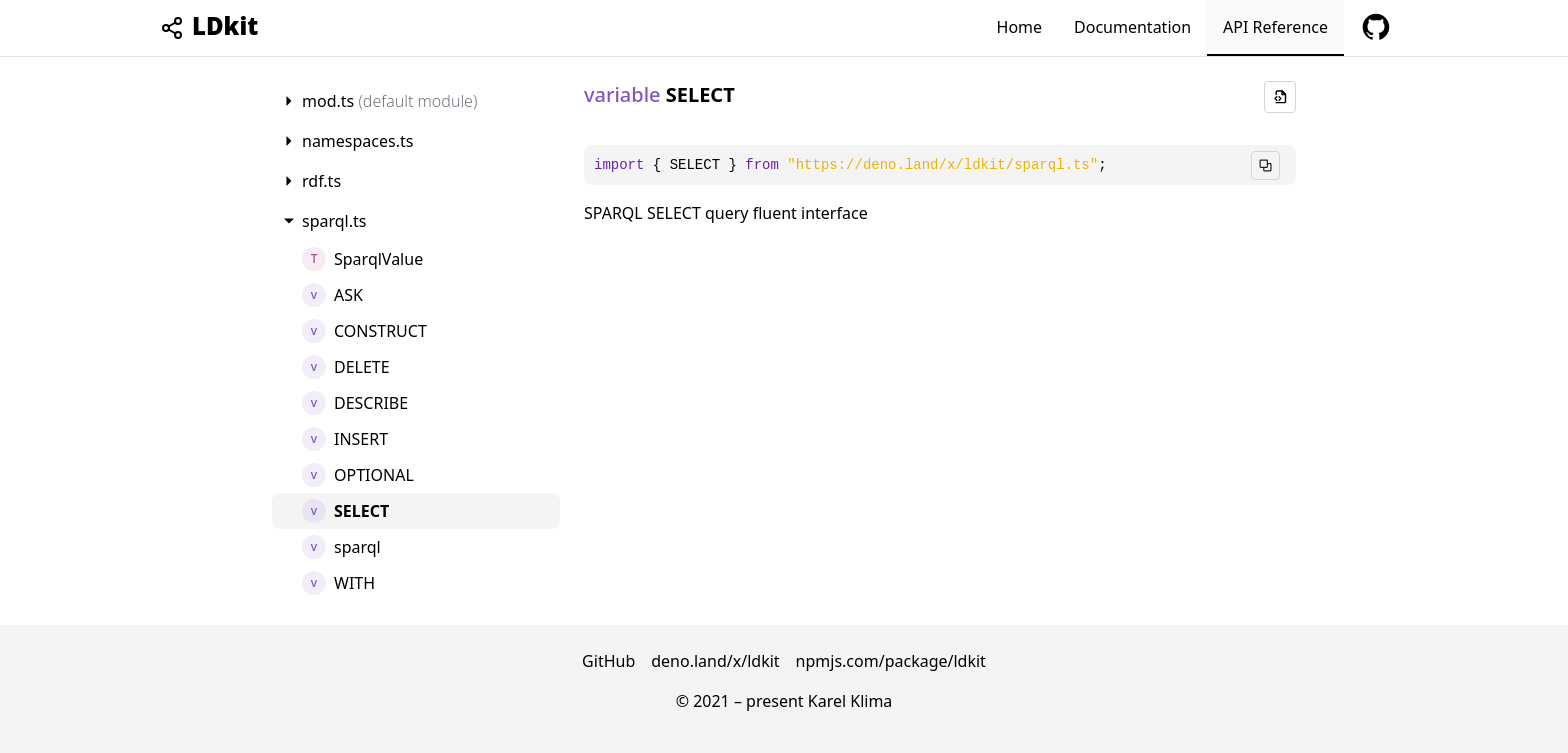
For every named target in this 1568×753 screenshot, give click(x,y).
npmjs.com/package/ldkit (891, 661)
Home (1020, 27)
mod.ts (389, 101)
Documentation (1132, 27)
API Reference (1275, 27)
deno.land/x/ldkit (715, 661)
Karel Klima (850, 701)
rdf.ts (321, 181)
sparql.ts (334, 221)
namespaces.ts (357, 141)
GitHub (608, 661)
